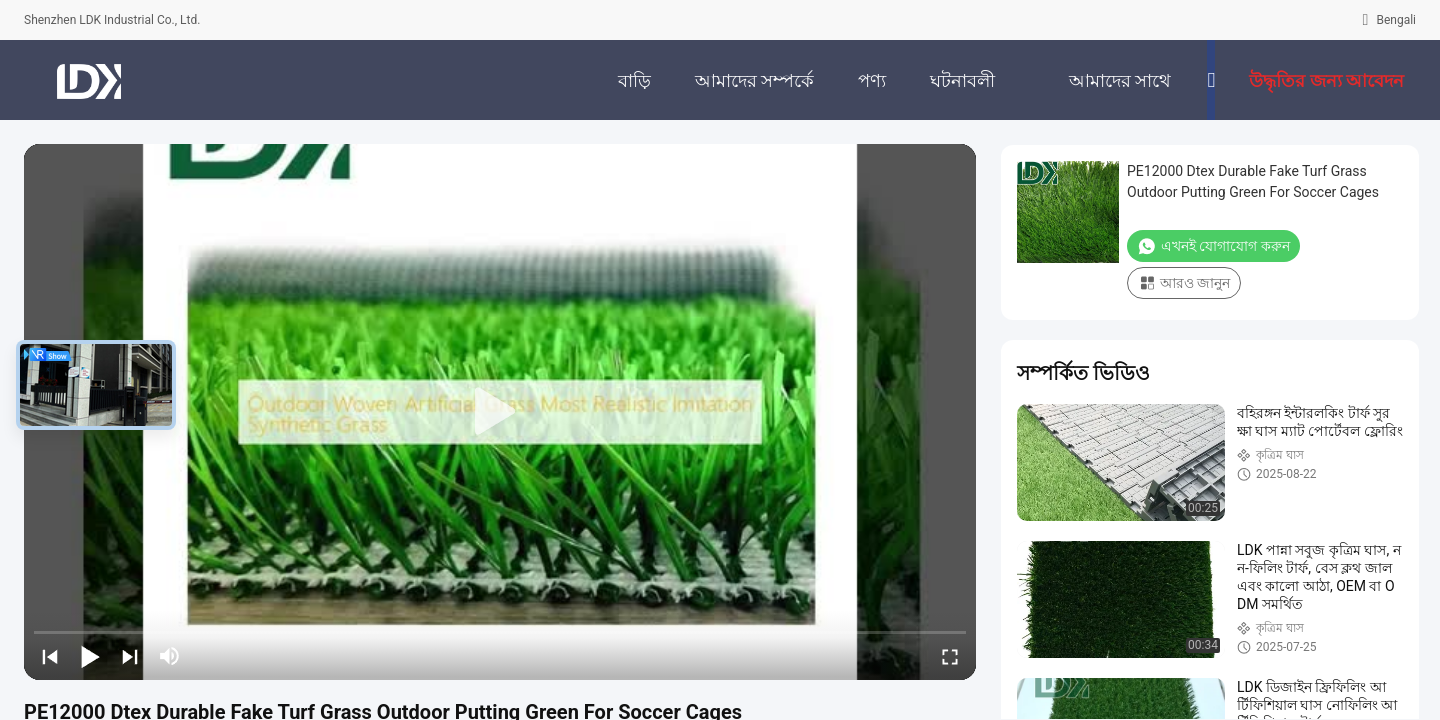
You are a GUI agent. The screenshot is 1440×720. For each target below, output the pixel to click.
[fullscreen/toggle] (950, 656)
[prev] (50, 656)
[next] (130, 656)
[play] (500, 412)
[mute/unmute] (170, 656)
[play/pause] (90, 656)
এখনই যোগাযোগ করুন (1213, 246)
